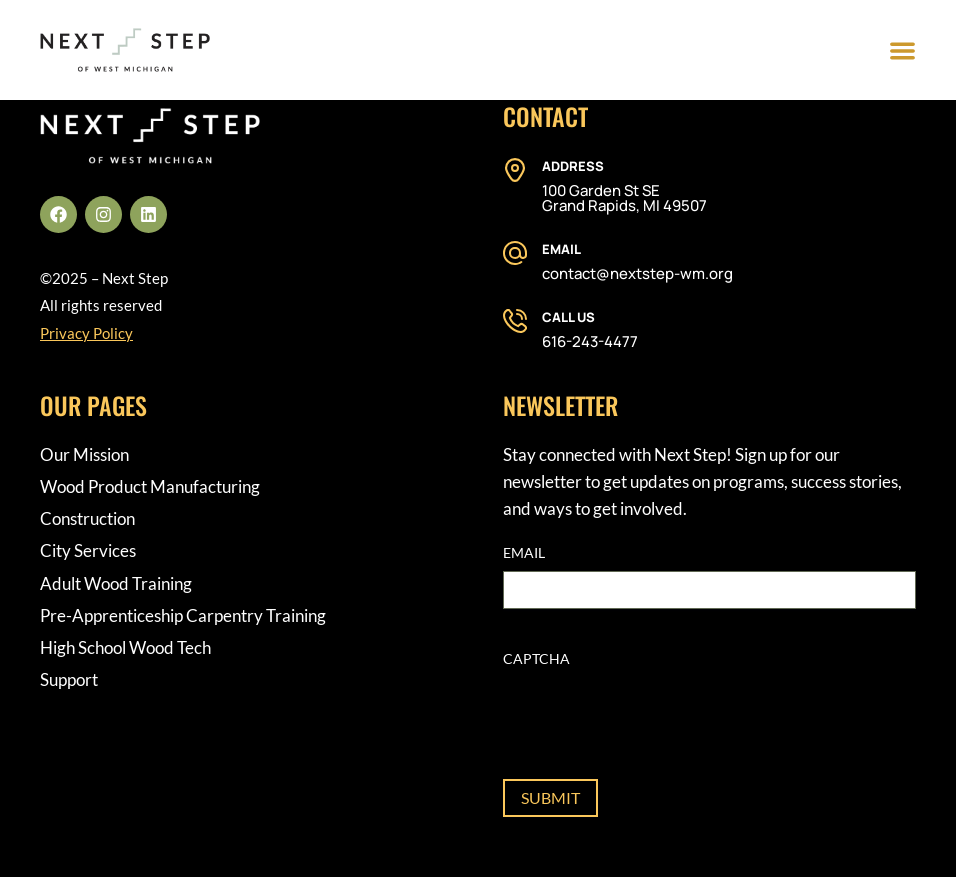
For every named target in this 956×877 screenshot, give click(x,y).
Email (561, 249)
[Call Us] (515, 321)
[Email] (515, 253)
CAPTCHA (536, 658)
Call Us (568, 317)
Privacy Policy (86, 333)
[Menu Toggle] (902, 50)
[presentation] (655, 716)
